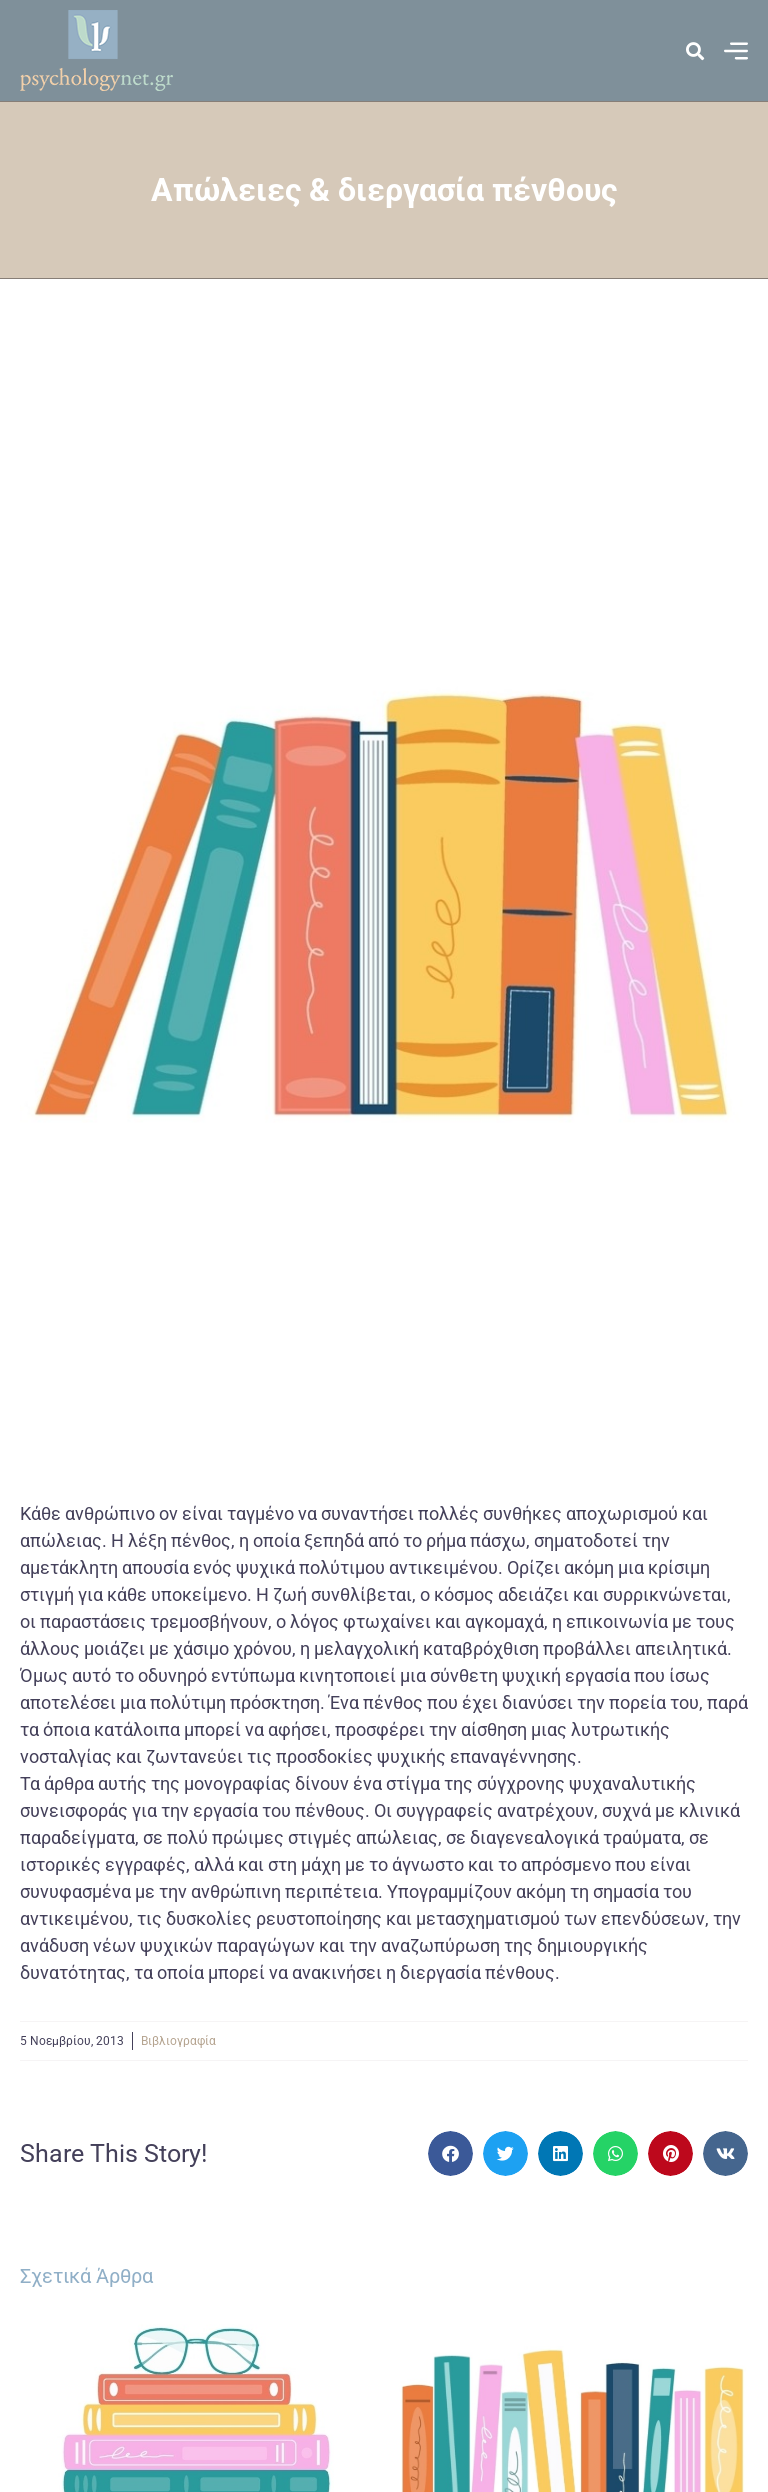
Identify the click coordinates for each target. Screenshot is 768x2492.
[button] (450, 2153)
